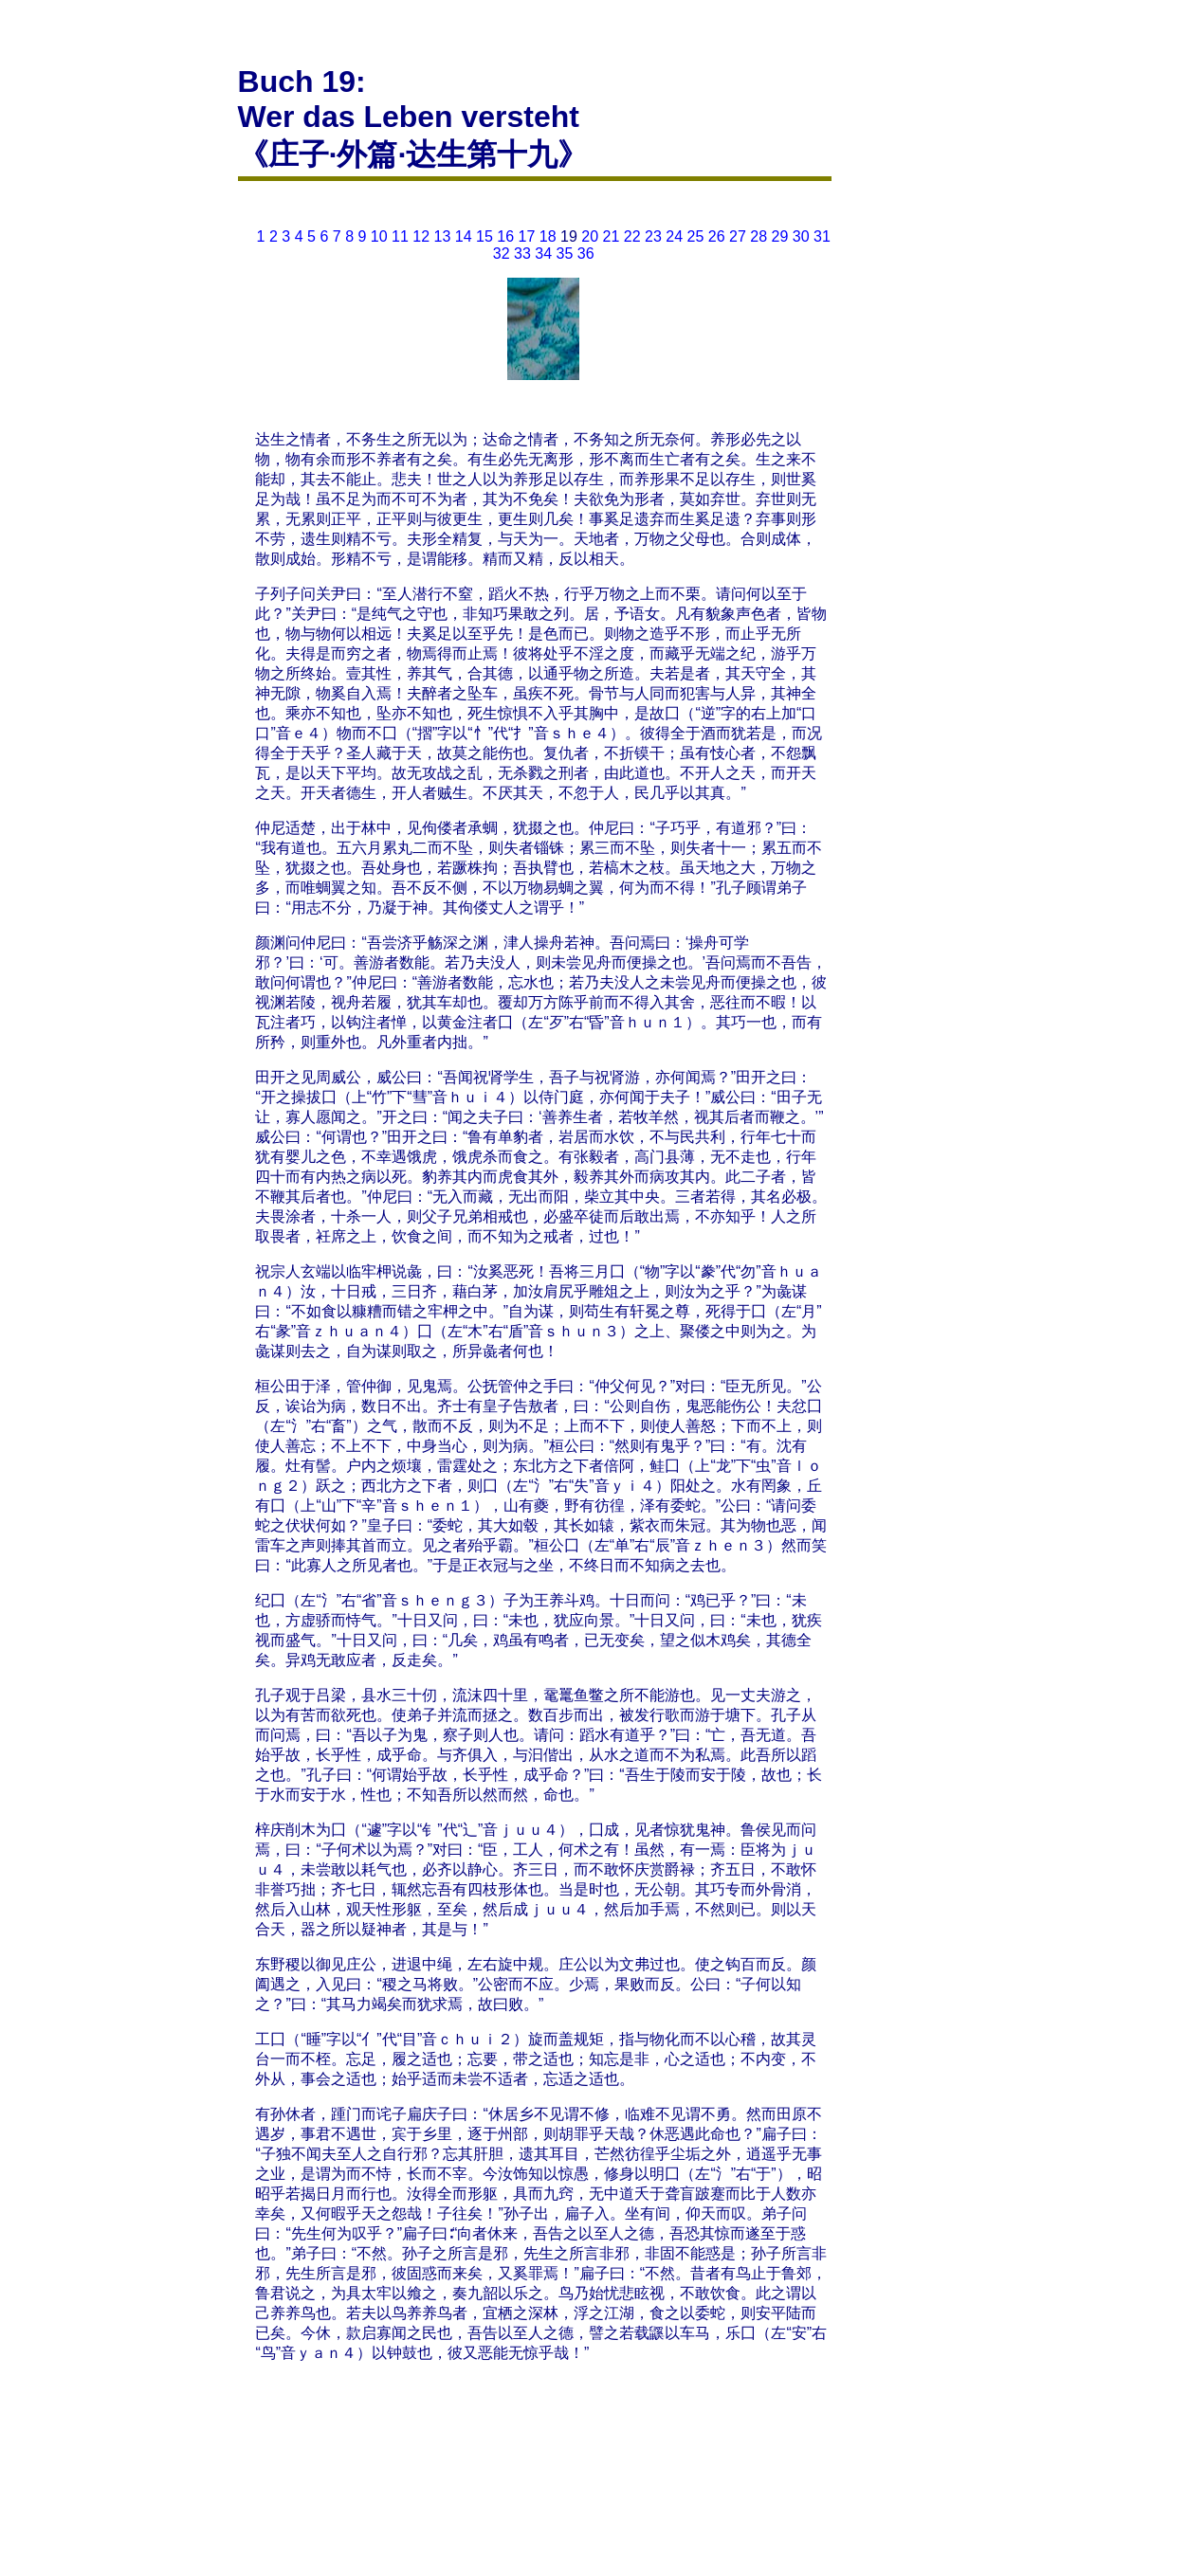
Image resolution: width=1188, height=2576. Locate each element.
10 (379, 236)
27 (737, 236)
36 (585, 253)
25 (695, 236)
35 (565, 253)
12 (421, 236)
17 (527, 236)
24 (674, 236)
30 (801, 236)
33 (522, 253)
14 (463, 236)
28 (758, 236)
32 (501, 253)
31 (822, 236)
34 (543, 253)
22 (632, 236)
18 (548, 236)
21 (611, 236)
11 (400, 236)
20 (589, 236)
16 (505, 236)
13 (442, 236)
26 (716, 236)
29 (780, 236)
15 (484, 236)
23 (653, 236)
